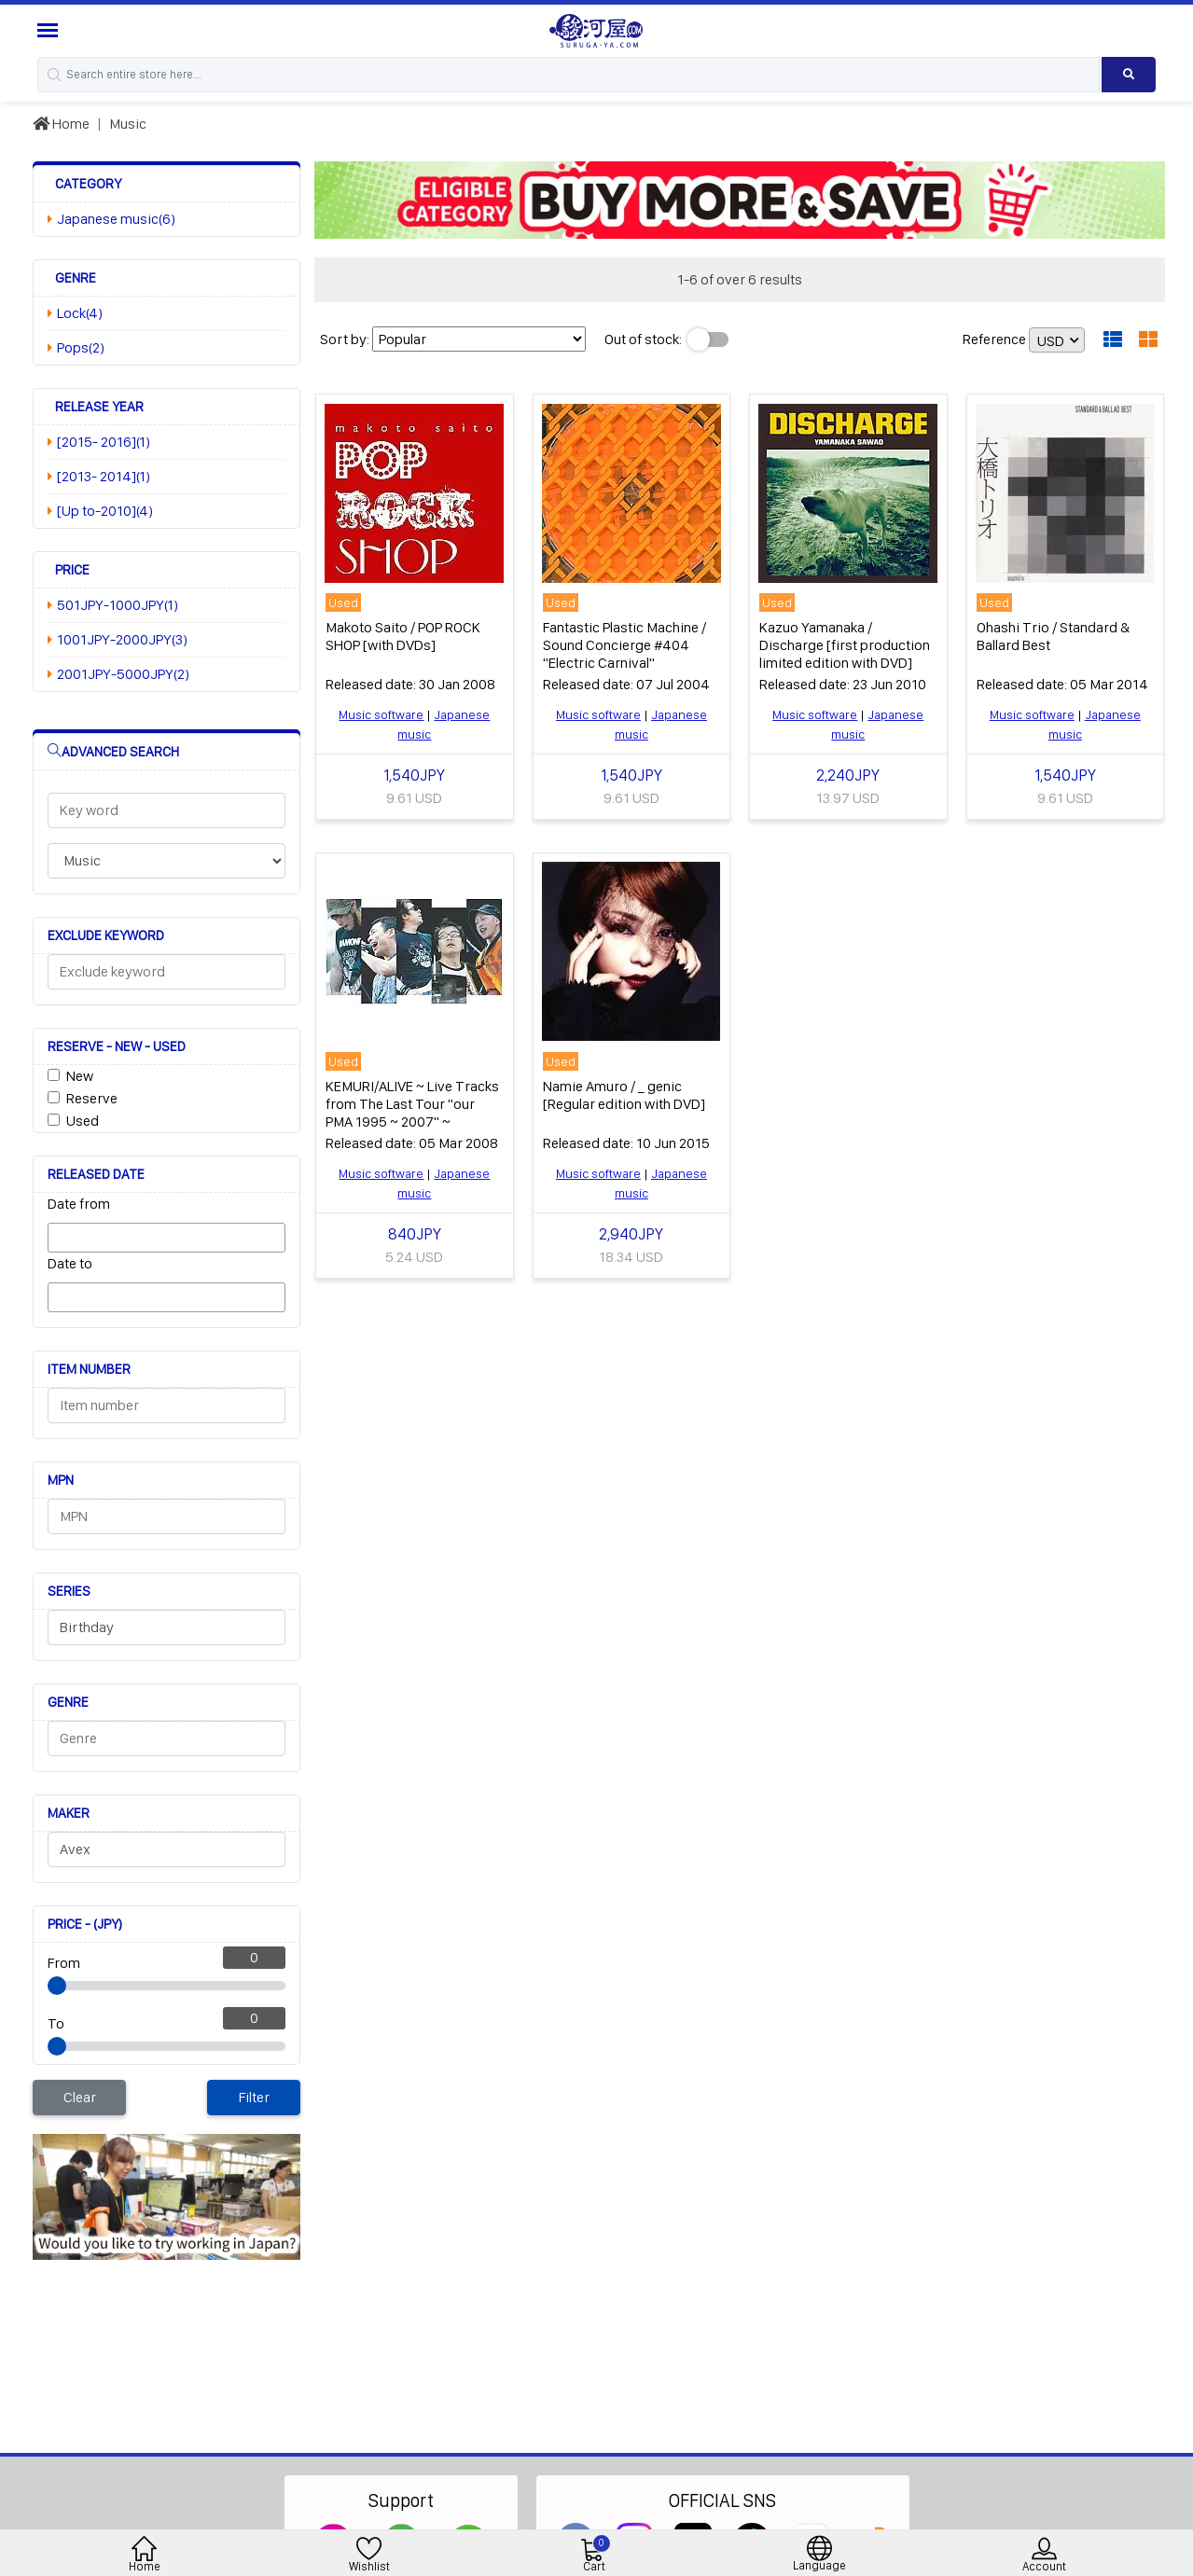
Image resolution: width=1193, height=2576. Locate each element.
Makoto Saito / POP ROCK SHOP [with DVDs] (403, 636)
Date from (79, 1203)
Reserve (92, 1098)
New (79, 1076)
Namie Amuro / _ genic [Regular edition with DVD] (624, 1095)
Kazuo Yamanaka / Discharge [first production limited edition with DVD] (844, 645)
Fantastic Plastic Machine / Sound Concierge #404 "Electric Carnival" (624, 645)
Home (61, 123)
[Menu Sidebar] (49, 30)
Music (127, 123)
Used (82, 1120)
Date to (70, 1263)
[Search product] (1129, 74)
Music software (381, 714)
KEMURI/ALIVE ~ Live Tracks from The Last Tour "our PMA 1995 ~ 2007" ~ (412, 1103)
